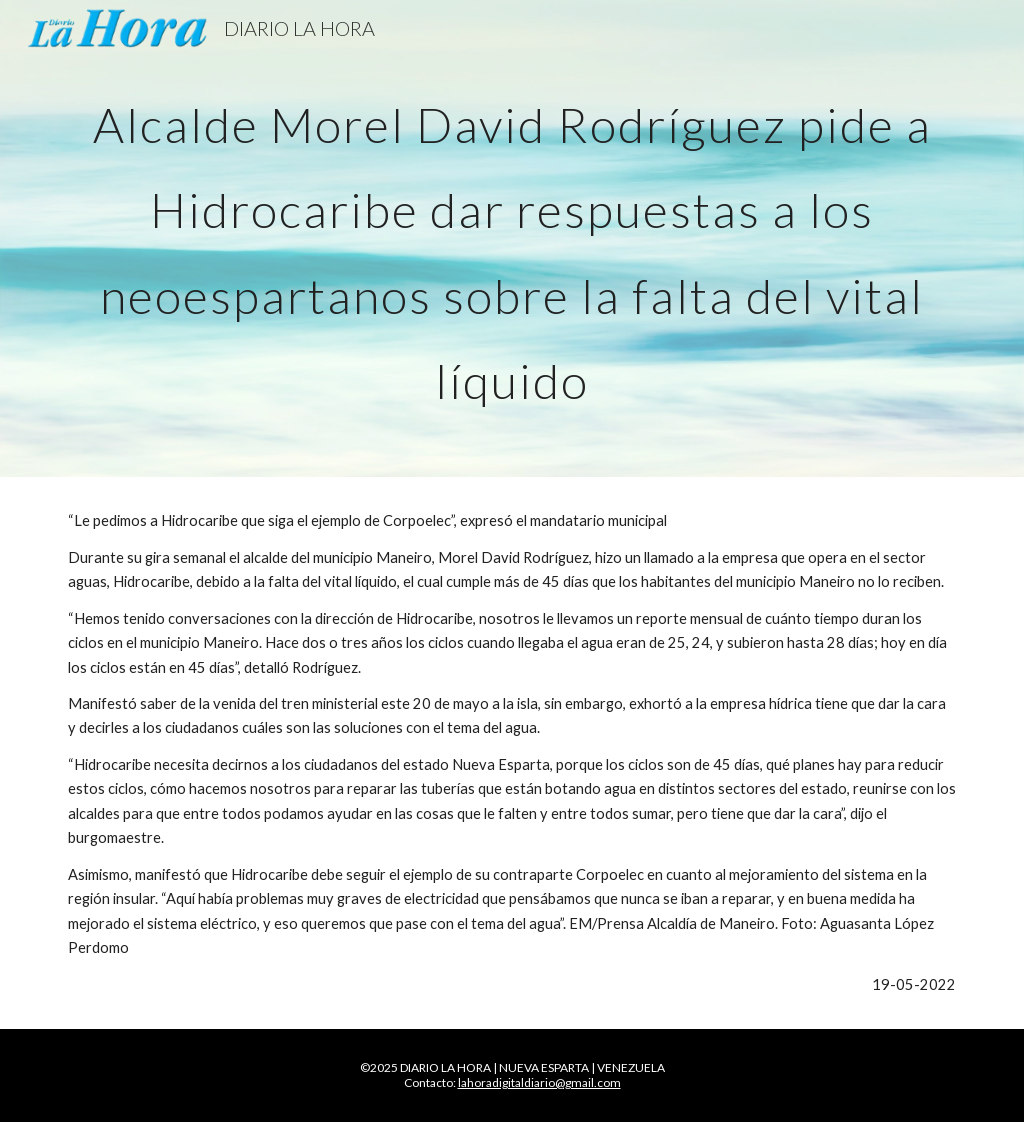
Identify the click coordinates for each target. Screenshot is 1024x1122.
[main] (512, 238)
